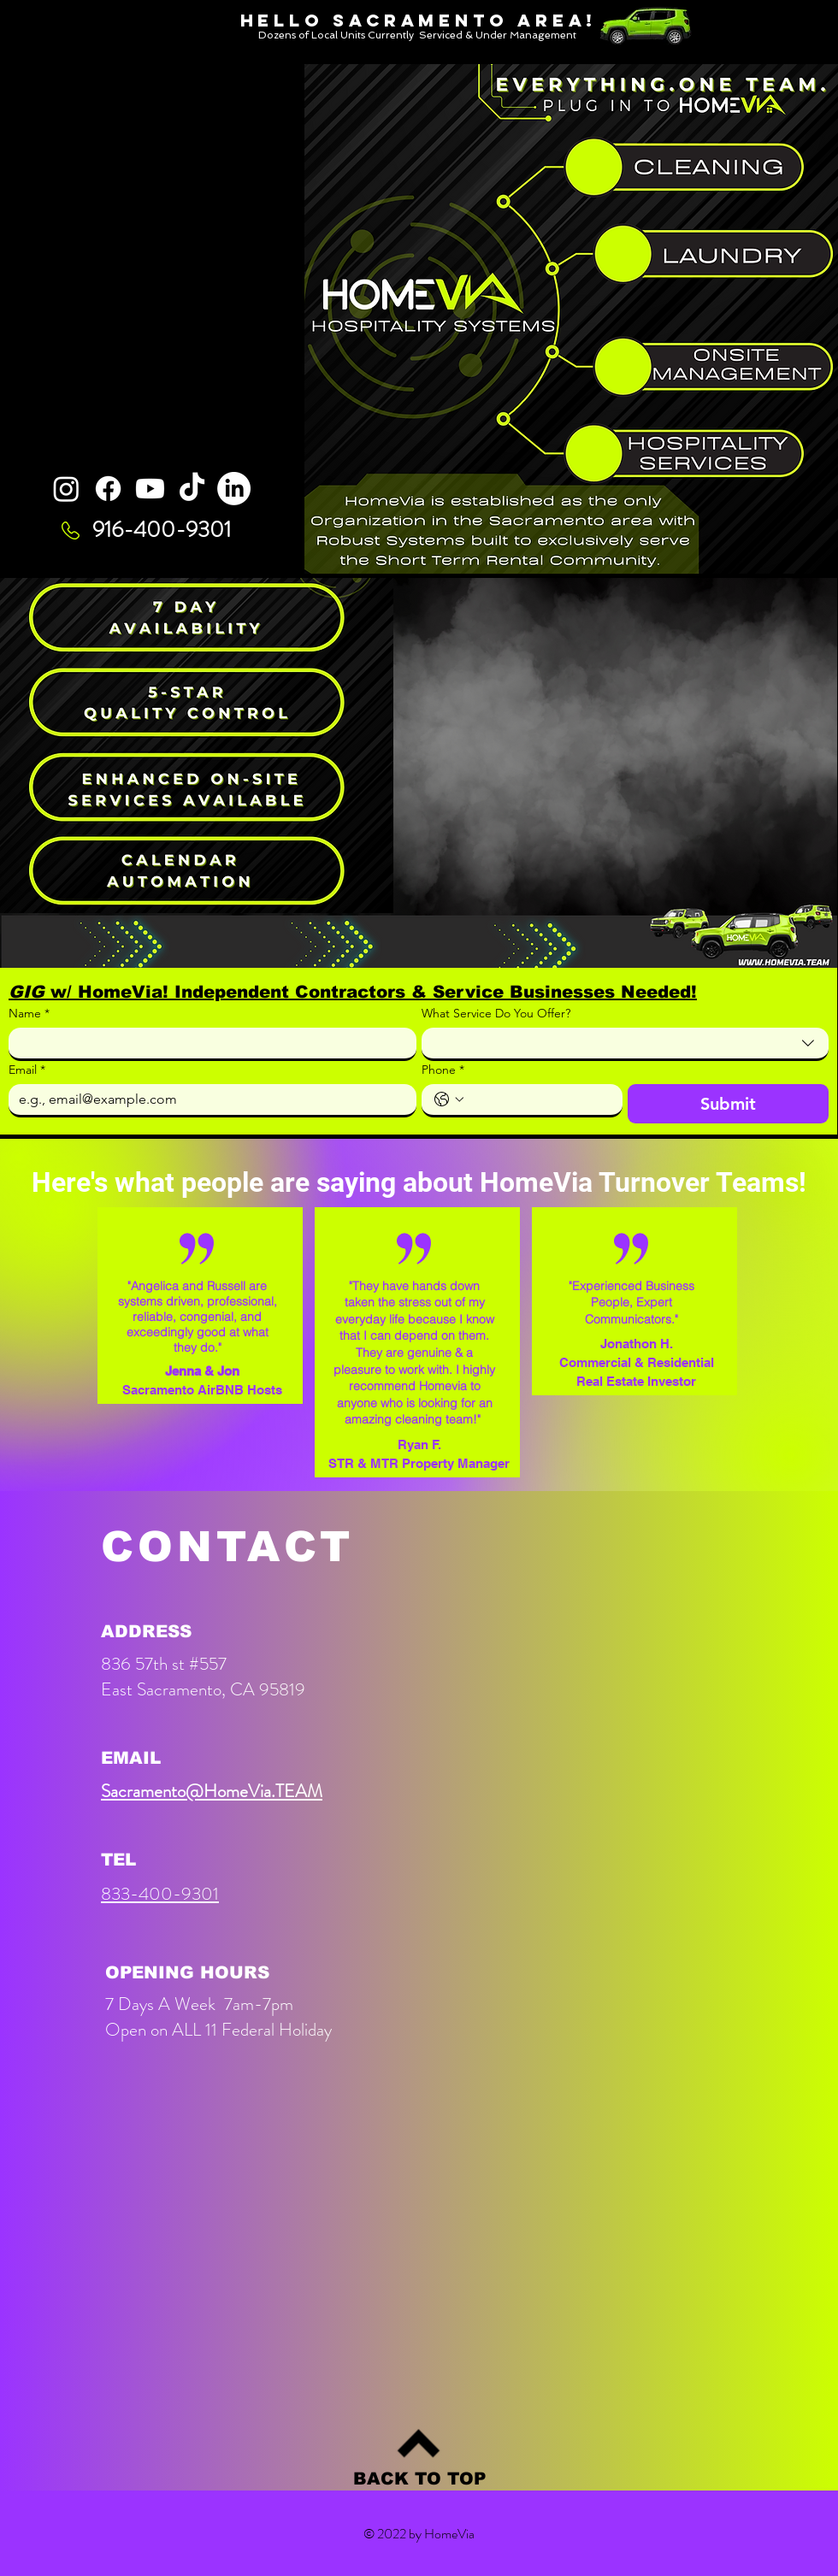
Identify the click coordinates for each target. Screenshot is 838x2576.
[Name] (207, 1043)
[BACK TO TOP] (419, 2479)
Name (29, 1013)
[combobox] (625, 1044)
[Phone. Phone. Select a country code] (449, 1099)
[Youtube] (150, 488)
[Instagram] (66, 488)
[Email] (207, 1099)
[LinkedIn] (234, 488)
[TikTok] (192, 488)
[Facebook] (108, 488)
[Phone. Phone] (539, 1099)
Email (27, 1070)
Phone (443, 1070)
